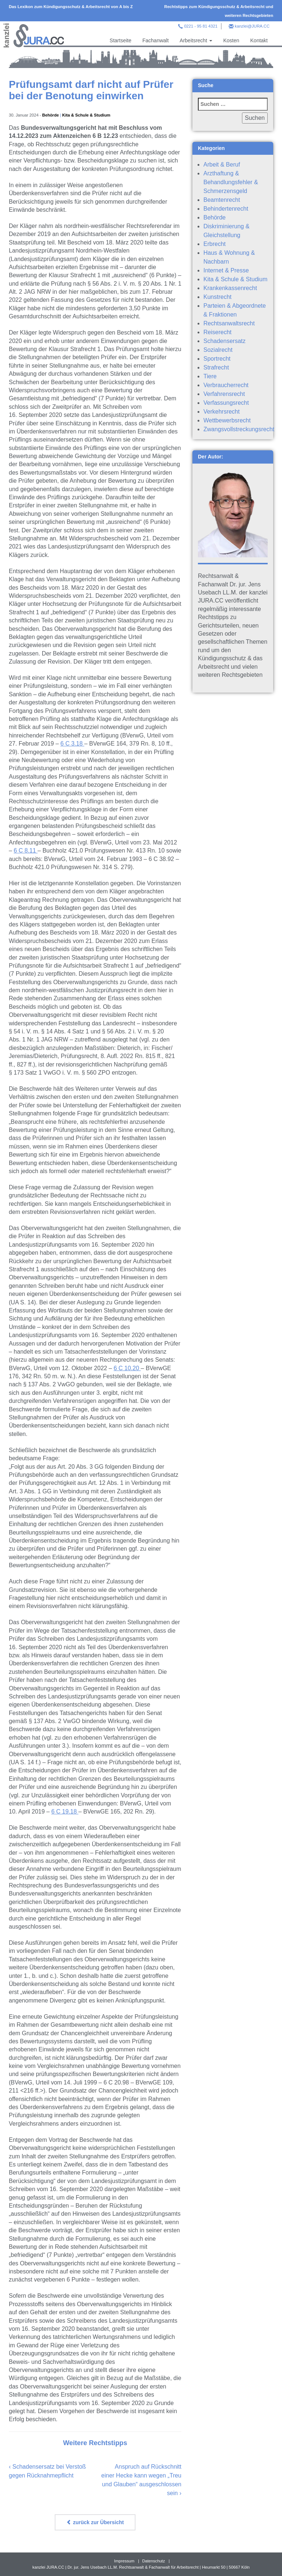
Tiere (210, 376)
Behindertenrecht (225, 209)
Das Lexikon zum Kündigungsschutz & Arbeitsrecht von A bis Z (71, 6)
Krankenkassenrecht (230, 288)
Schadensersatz (224, 341)
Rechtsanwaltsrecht (229, 323)
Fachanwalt (155, 40)
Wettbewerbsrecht (227, 420)
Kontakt (259, 40)
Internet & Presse (226, 270)
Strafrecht (216, 367)
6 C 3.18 (72, 743)
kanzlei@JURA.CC (252, 26)
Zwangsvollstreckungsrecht (238, 429)
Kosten (231, 40)
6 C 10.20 (127, 1368)
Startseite (120, 40)
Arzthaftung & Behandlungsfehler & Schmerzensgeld (230, 182)
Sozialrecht (217, 350)
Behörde (50, 115)
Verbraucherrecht (226, 385)
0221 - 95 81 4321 (200, 26)
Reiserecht (217, 332)
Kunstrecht (217, 297)
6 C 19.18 (65, 1811)
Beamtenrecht (221, 200)
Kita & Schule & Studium (86, 115)
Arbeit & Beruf (221, 164)
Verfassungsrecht (226, 403)
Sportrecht (217, 359)
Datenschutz (153, 2561)
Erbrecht (214, 244)
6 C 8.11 (25, 850)
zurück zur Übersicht (95, 2522)
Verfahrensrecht (224, 394)
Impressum (124, 2561)
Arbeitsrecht (196, 40)
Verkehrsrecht (221, 411)
